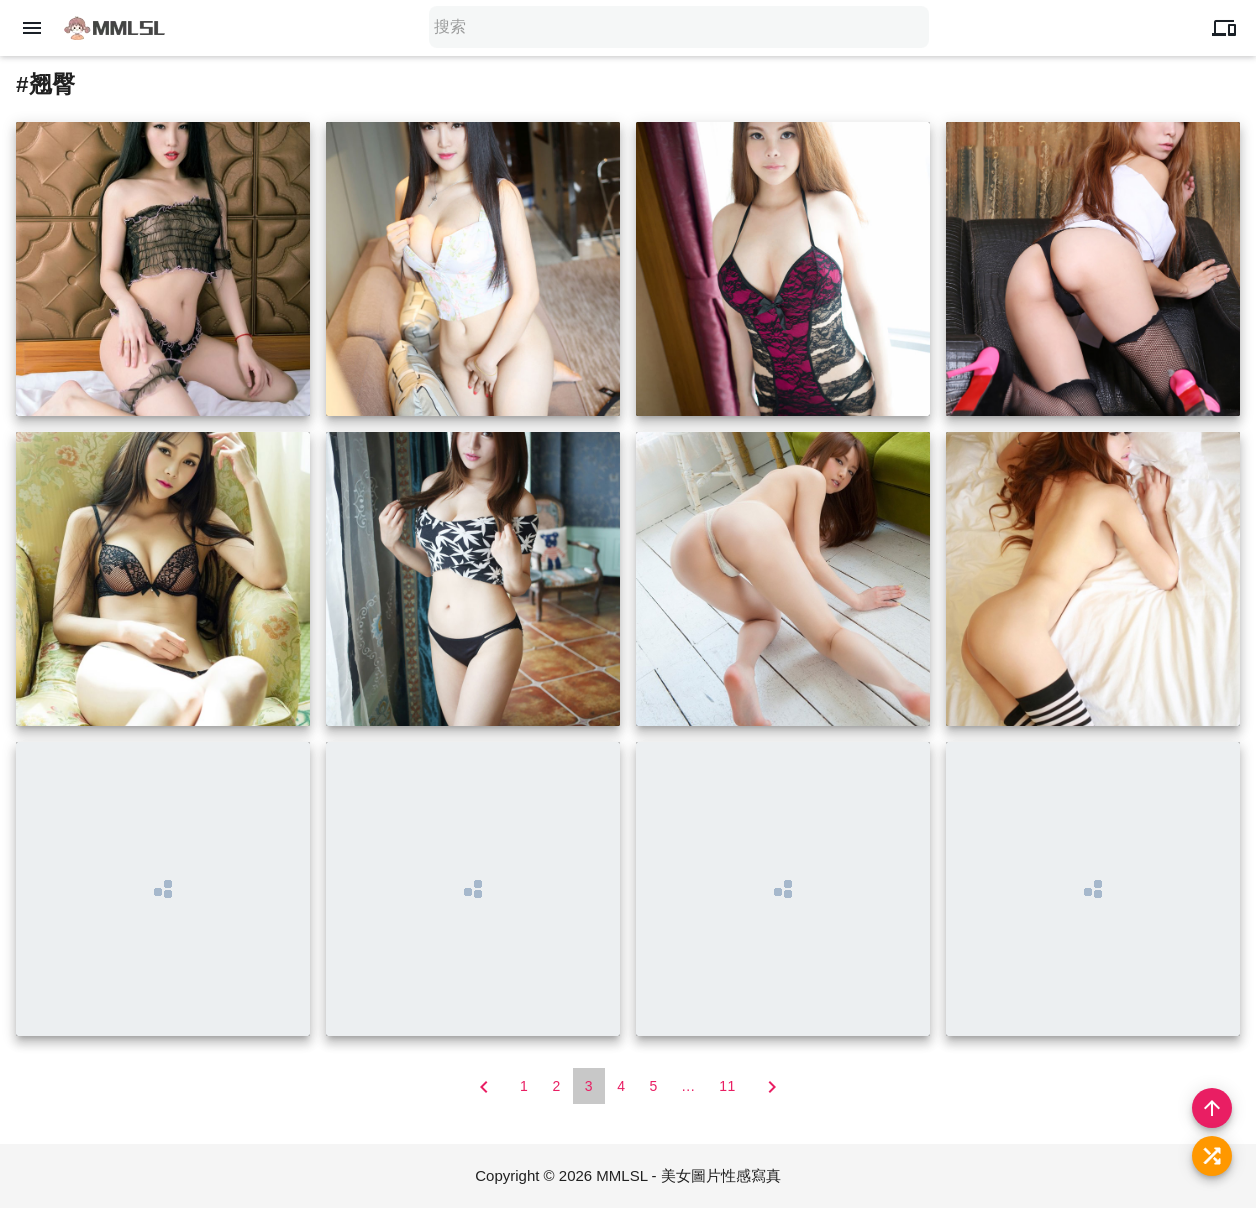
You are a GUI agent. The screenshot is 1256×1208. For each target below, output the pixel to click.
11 (727, 1086)
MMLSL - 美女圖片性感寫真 (688, 1175)
